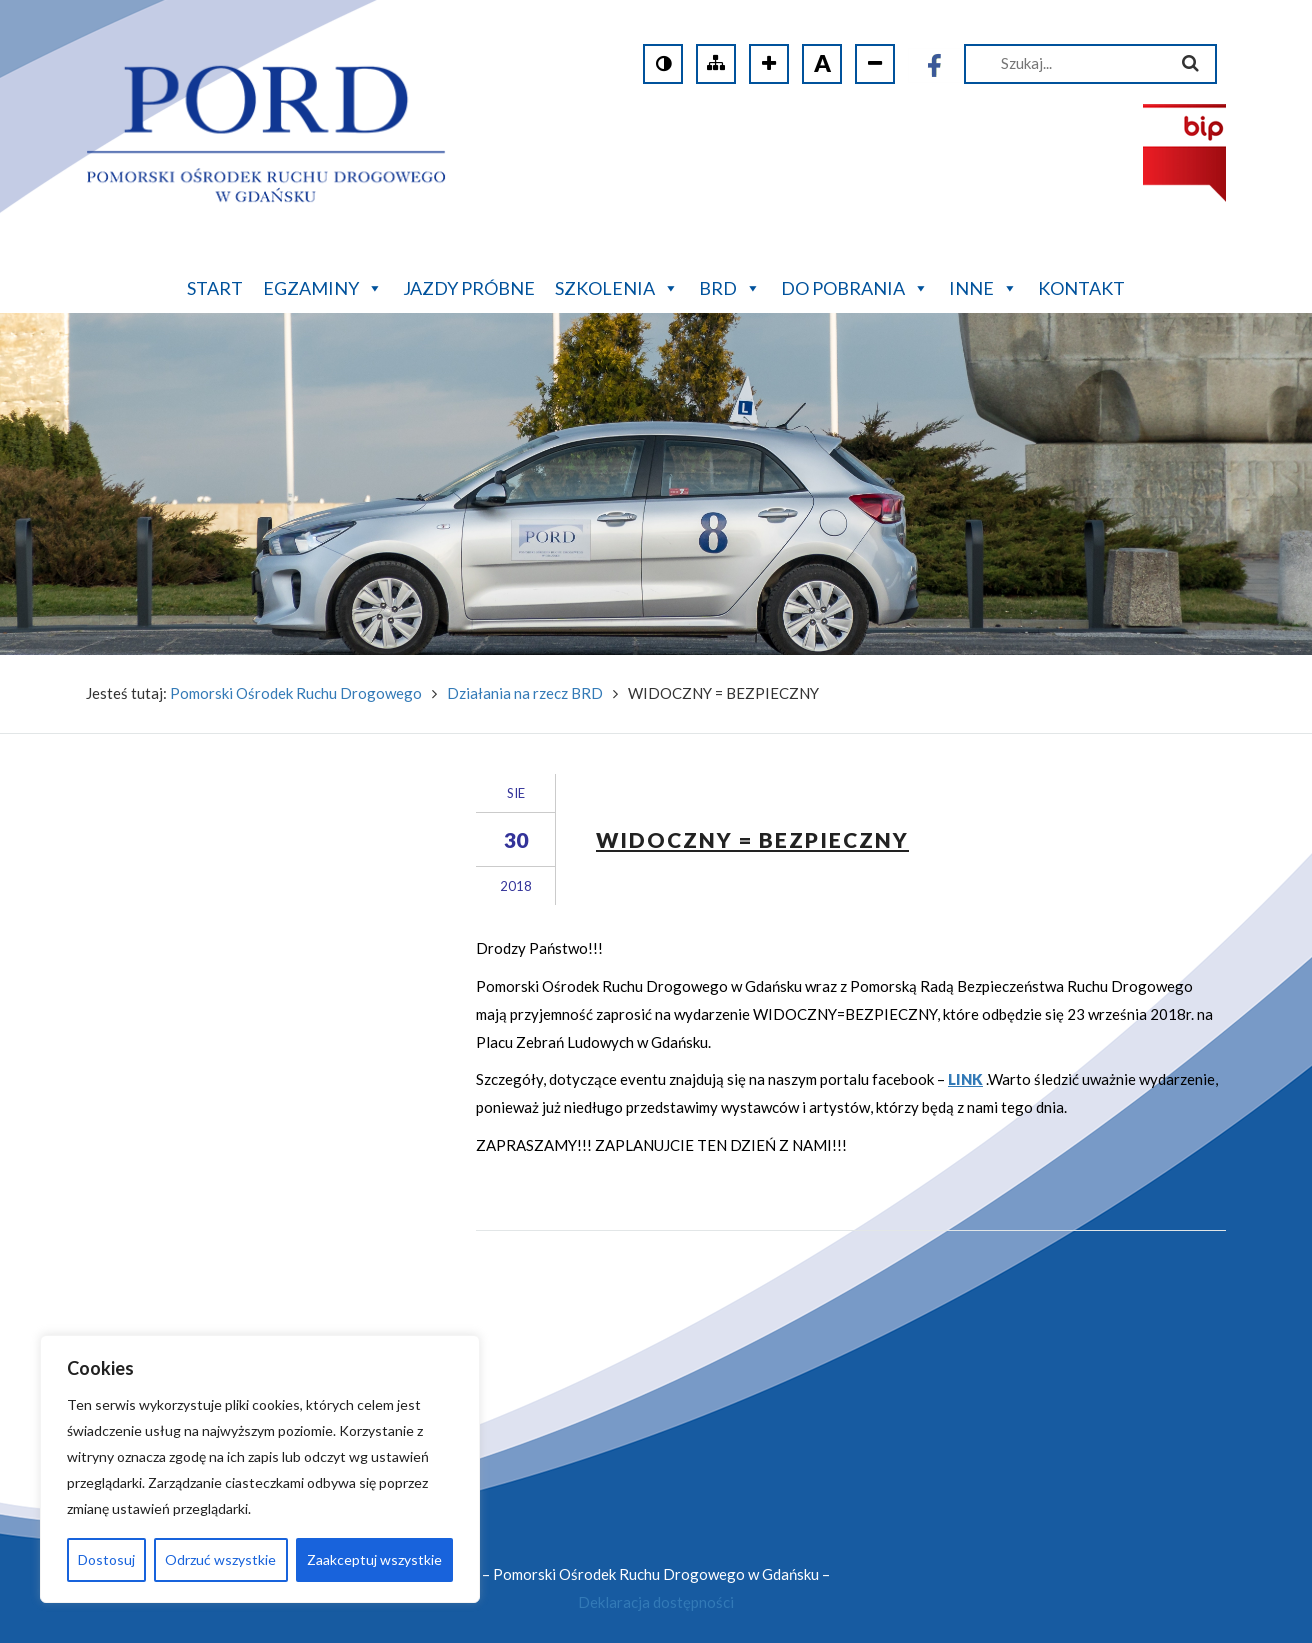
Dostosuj (106, 1559)
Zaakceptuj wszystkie (374, 1559)
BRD (730, 286)
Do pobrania (855, 286)
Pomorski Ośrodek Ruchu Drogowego (296, 693)
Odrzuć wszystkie (220, 1559)
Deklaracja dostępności (656, 1602)
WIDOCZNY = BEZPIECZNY (752, 839)
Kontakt (1081, 288)
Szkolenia (617, 286)
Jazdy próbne (469, 288)
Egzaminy (323, 286)
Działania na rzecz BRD (525, 693)
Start (215, 288)
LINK (965, 1079)
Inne (983, 286)
